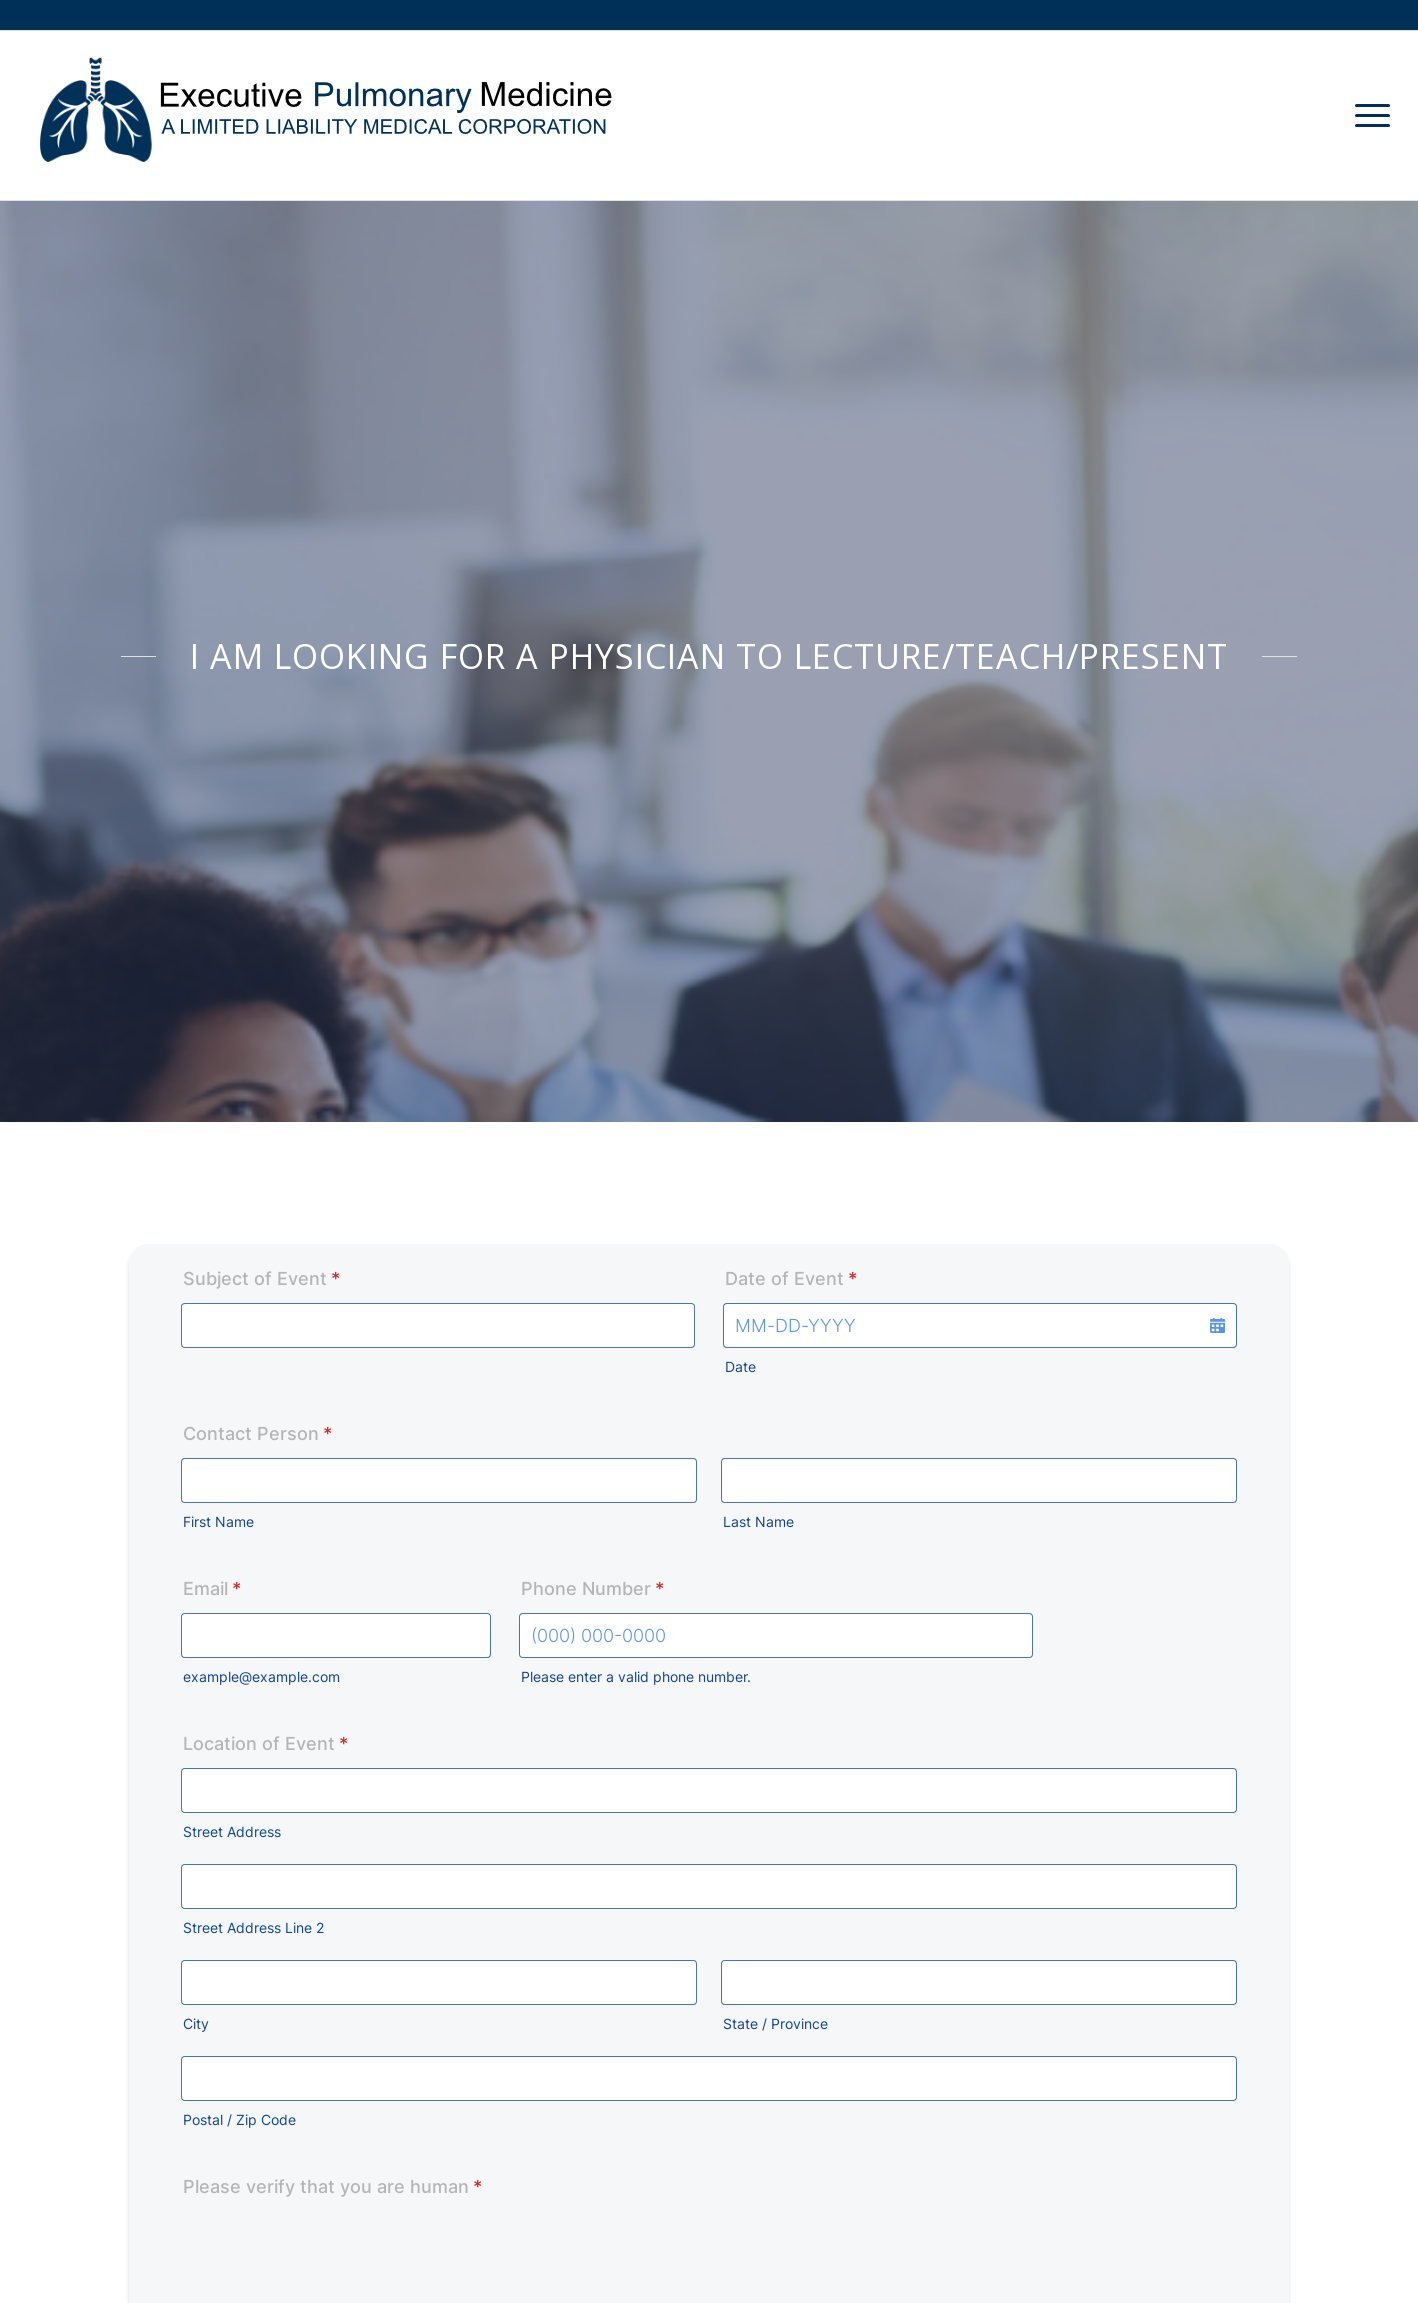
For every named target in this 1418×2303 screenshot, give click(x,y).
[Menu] (1366, 115)
